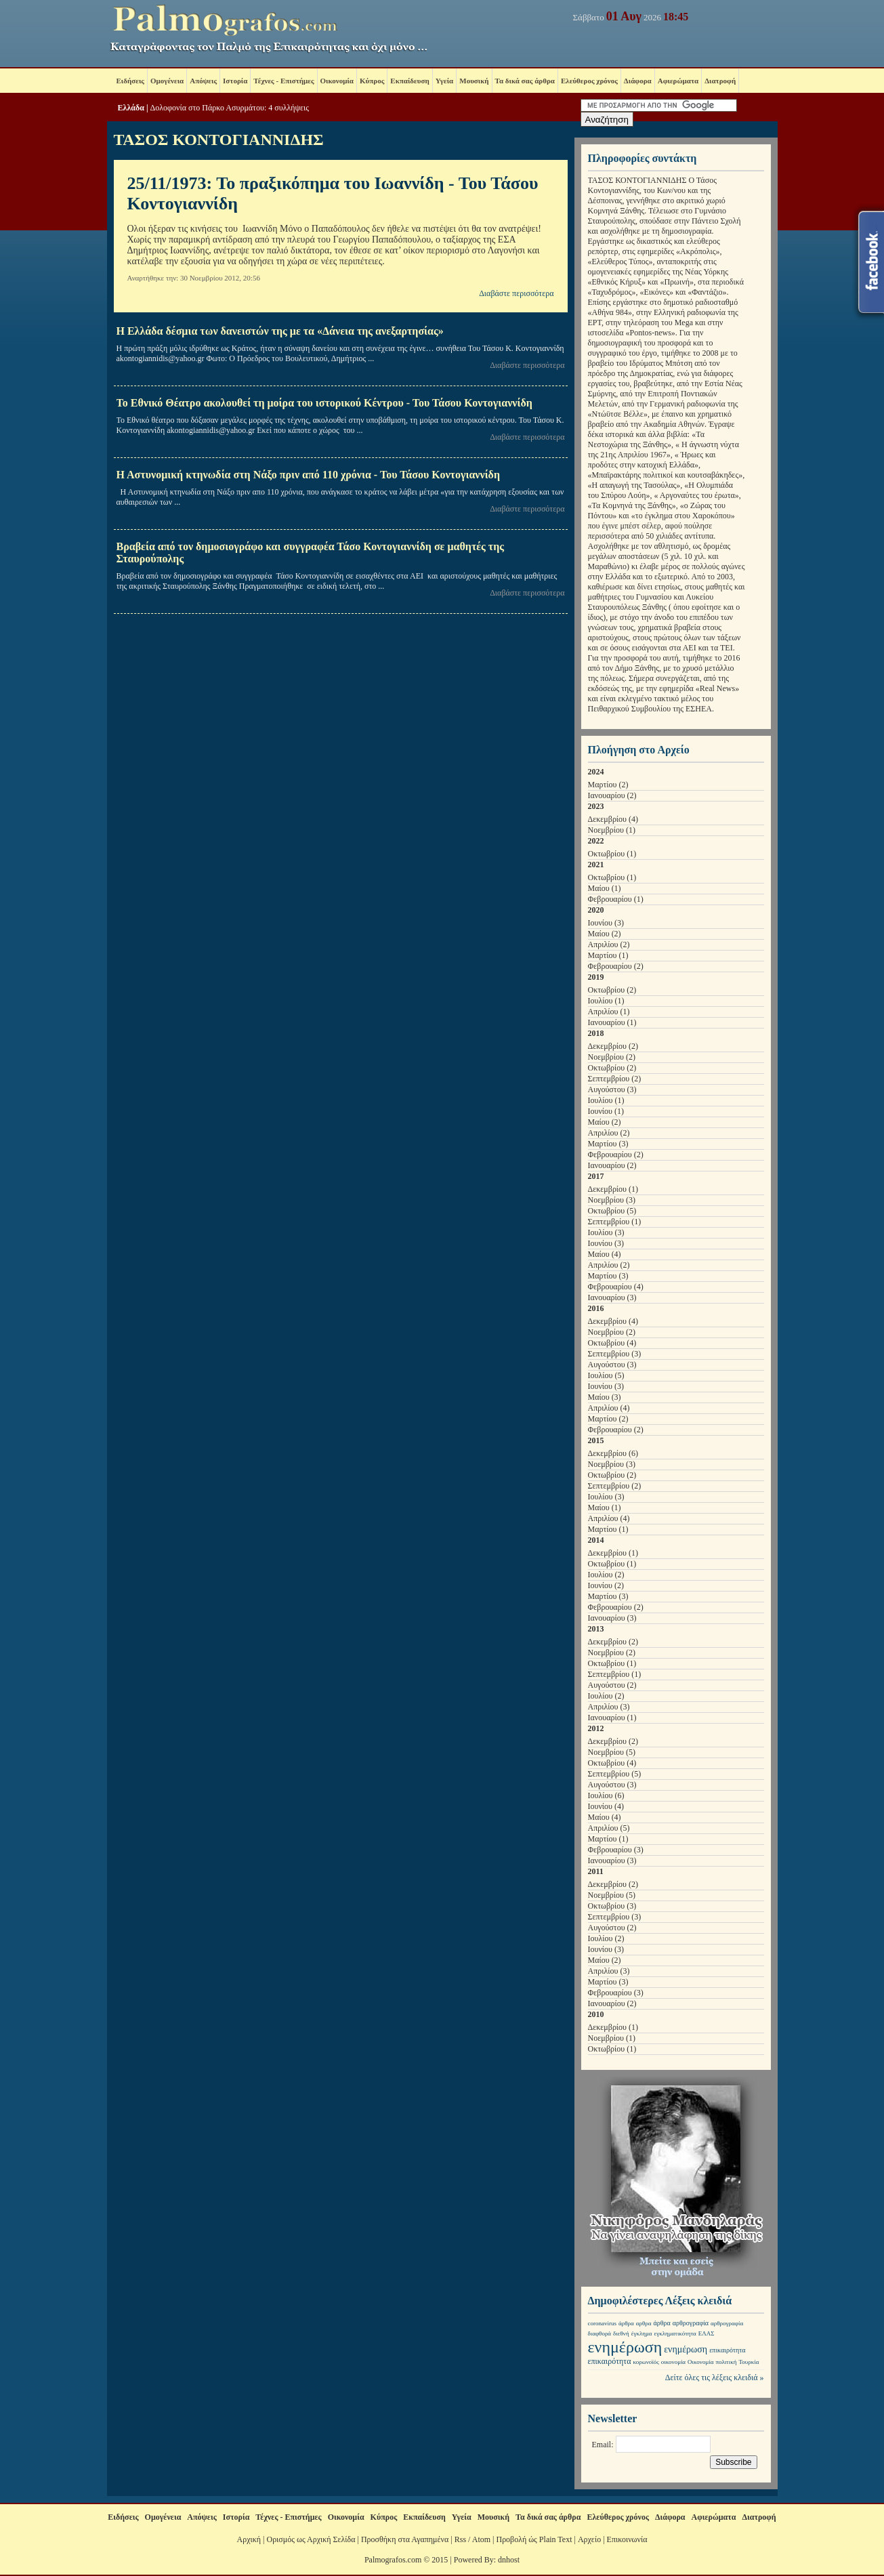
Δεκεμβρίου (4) (613, 819)
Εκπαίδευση (409, 81)
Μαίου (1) (604, 888)
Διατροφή (720, 81)
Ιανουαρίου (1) (612, 1022)
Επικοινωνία (627, 2539)
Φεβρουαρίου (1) (616, 899)
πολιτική (725, 2362)
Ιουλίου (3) (606, 1232)
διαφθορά (600, 2333)
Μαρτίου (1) (608, 955)
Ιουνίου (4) (606, 1806)
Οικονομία (337, 81)
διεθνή (621, 2333)
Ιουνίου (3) (606, 923)
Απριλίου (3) (609, 1706)
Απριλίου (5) (609, 1828)
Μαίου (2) (604, 933)
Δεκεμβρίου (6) (613, 1453)
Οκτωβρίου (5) (612, 1211)
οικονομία (673, 2362)
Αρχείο (589, 2539)
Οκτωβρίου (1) (612, 853)
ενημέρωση (625, 2347)
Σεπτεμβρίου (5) (614, 1774)
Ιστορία (235, 81)
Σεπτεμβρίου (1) (614, 1221)
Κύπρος (372, 81)
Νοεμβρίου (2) (611, 1057)
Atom (481, 2539)
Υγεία (445, 81)
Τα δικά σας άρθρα (525, 81)
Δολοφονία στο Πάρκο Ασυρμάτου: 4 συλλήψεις (229, 107)
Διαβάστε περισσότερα (516, 293)
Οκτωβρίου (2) (612, 990)
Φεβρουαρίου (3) (616, 1849)
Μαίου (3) (604, 1397)
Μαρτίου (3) (608, 1143)
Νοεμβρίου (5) (611, 1752)
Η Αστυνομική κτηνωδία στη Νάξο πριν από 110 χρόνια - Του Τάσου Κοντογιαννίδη (308, 474)
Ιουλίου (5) (606, 1375)
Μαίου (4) (604, 1254)
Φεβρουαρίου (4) (616, 1286)
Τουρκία (748, 2362)
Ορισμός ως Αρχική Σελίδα (310, 2539)
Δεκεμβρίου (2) (613, 1046)
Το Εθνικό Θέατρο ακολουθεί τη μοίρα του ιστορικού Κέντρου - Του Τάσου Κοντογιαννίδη (324, 403)
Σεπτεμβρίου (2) (614, 1078)
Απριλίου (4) (609, 1408)
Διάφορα (638, 81)
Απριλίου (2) (609, 944)
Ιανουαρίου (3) (612, 1297)
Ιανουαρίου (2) (612, 795)
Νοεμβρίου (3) (611, 1200)
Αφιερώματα (678, 81)
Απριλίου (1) (609, 1011)
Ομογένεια (167, 81)
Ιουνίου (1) (606, 1111)
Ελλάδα (131, 107)
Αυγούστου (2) (612, 1685)
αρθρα (644, 2323)
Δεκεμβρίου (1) (613, 1189)
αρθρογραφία (691, 2323)
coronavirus (602, 2323)
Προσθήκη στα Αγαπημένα (404, 2539)
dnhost (509, 2559)
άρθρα (626, 2323)
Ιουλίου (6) (606, 1795)
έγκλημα (641, 2333)
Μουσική (473, 81)
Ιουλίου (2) (606, 1574)
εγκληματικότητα (675, 2333)
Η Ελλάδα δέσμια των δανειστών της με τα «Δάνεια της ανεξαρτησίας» (280, 331)
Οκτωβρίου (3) (612, 1906)
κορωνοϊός (645, 2362)
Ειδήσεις (130, 81)
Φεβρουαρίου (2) (616, 966)
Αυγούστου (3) (612, 1089)
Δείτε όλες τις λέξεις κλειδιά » (714, 2377)
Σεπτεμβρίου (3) (614, 1353)
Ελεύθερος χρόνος (589, 81)
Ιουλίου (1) (606, 1000)
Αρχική (249, 2539)
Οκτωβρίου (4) (612, 1343)
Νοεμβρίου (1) (611, 830)
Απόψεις (203, 81)
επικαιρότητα (727, 2350)
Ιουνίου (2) (606, 1585)
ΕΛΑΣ (706, 2333)
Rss (460, 2539)
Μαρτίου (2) (608, 784)
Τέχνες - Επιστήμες (283, 81)
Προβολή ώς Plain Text (534, 2539)
